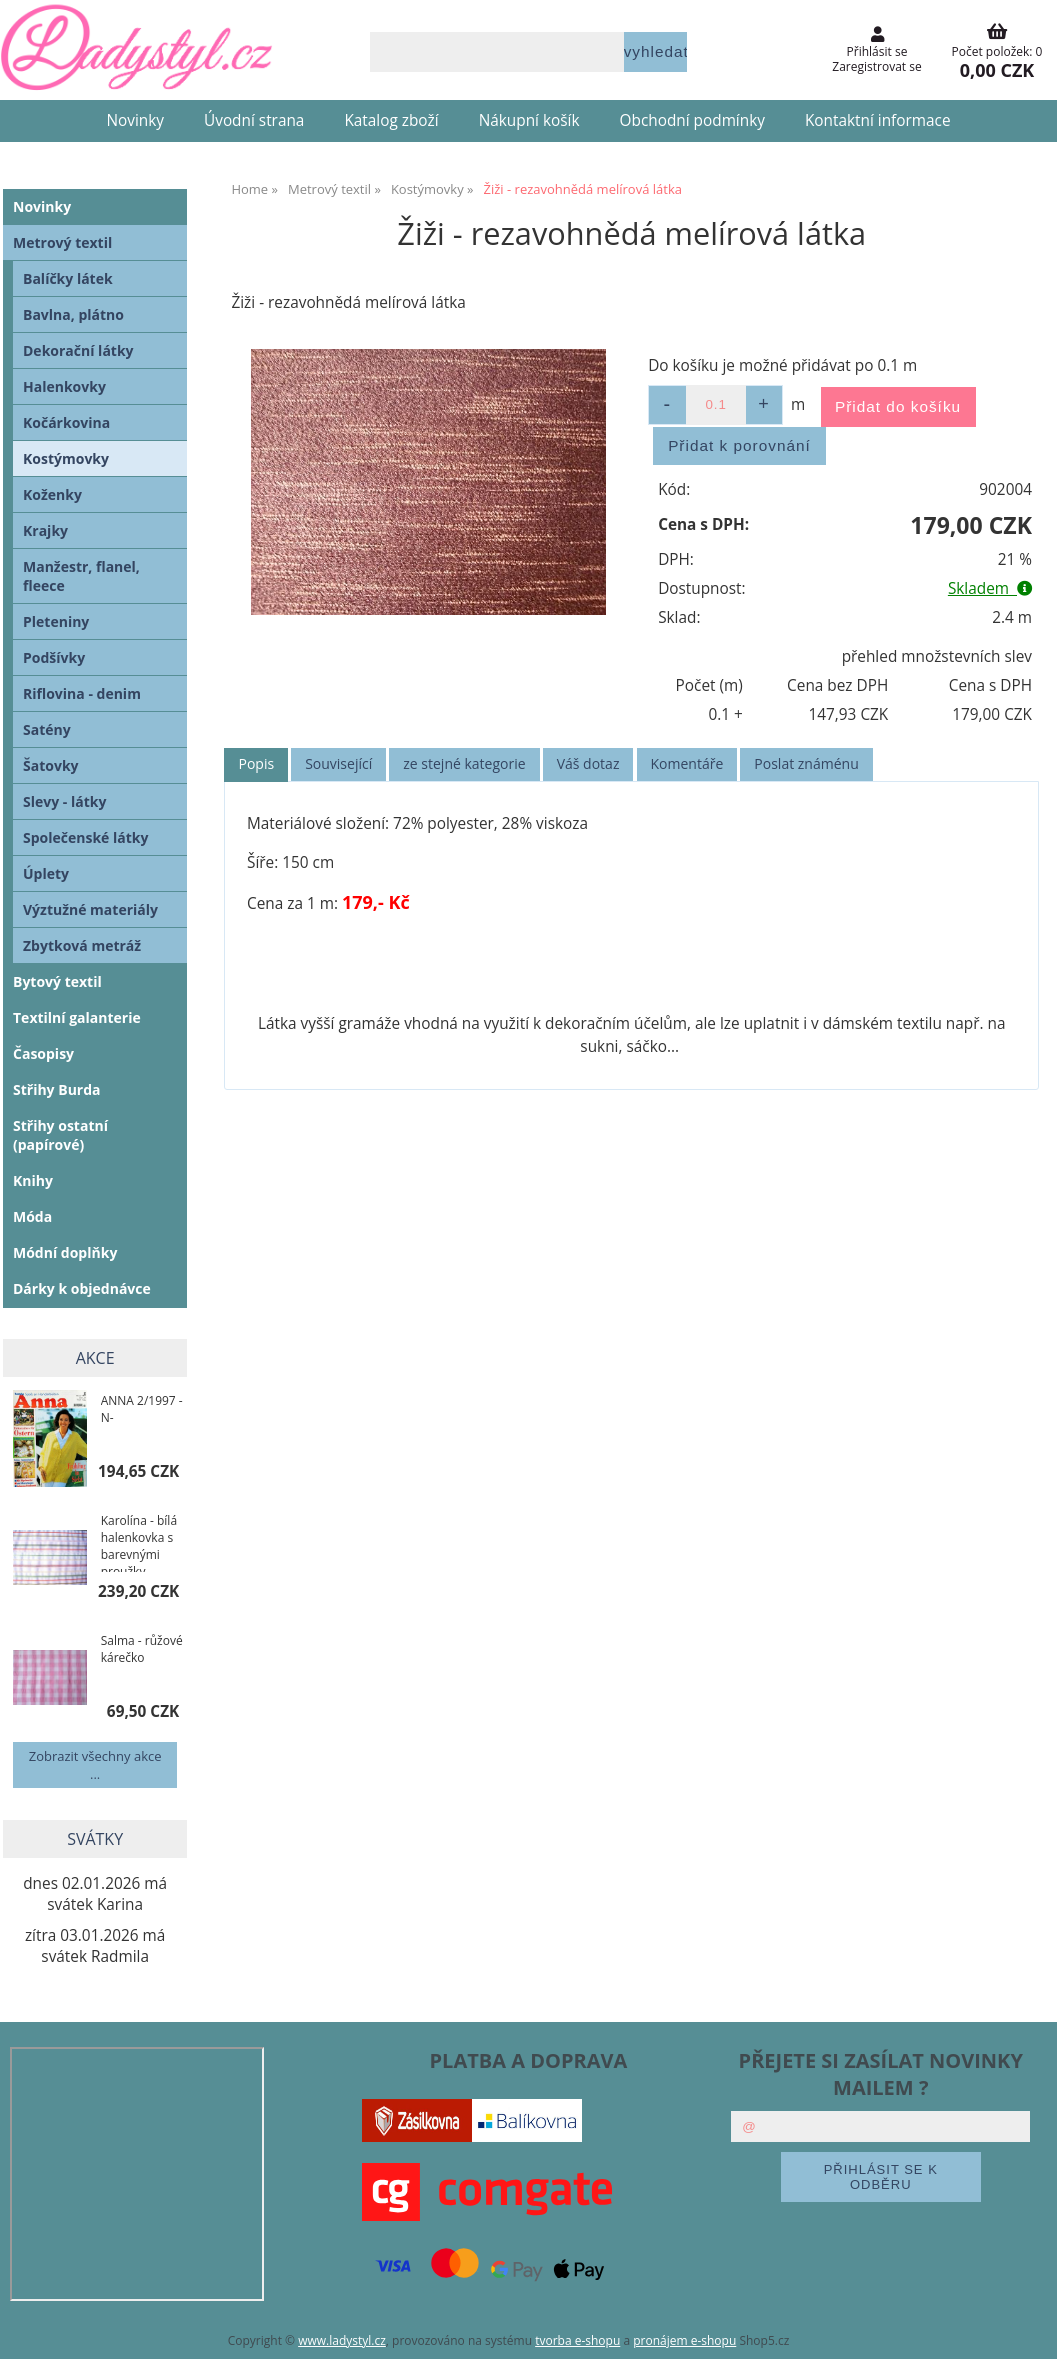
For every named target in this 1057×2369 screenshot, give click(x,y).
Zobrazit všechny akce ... (95, 1765)
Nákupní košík (529, 120)
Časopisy (43, 1053)
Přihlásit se (877, 51)
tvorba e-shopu (577, 2340)
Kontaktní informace (878, 120)
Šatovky (51, 765)
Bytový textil (57, 981)
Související (338, 763)
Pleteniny (56, 621)
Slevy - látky (64, 801)
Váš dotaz (588, 763)
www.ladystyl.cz (342, 2340)
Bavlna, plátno (73, 314)
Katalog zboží (391, 120)
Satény (47, 729)
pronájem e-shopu (684, 2340)
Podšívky (54, 657)
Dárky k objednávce (82, 1288)
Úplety (46, 873)
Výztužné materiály (90, 909)
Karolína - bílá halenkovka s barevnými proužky (139, 1542)
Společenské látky (85, 837)
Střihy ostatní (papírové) (60, 1135)
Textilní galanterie (77, 1017)
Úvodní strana (254, 120)
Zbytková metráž (82, 945)
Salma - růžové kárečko (142, 1649)
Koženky (52, 494)
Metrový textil (62, 242)
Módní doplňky (65, 1252)
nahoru (1027, 2339)
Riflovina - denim (82, 693)
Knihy (33, 1180)
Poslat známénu (806, 763)
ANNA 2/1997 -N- (142, 1409)
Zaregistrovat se (876, 66)
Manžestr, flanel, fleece (81, 576)
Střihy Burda (57, 1089)
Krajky (45, 530)
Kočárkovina (66, 422)
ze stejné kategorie (464, 763)
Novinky (135, 120)
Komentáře (687, 763)
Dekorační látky (78, 350)
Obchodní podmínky (692, 120)
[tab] (256, 764)
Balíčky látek (68, 278)
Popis (256, 763)
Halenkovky (64, 386)
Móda (32, 1216)
